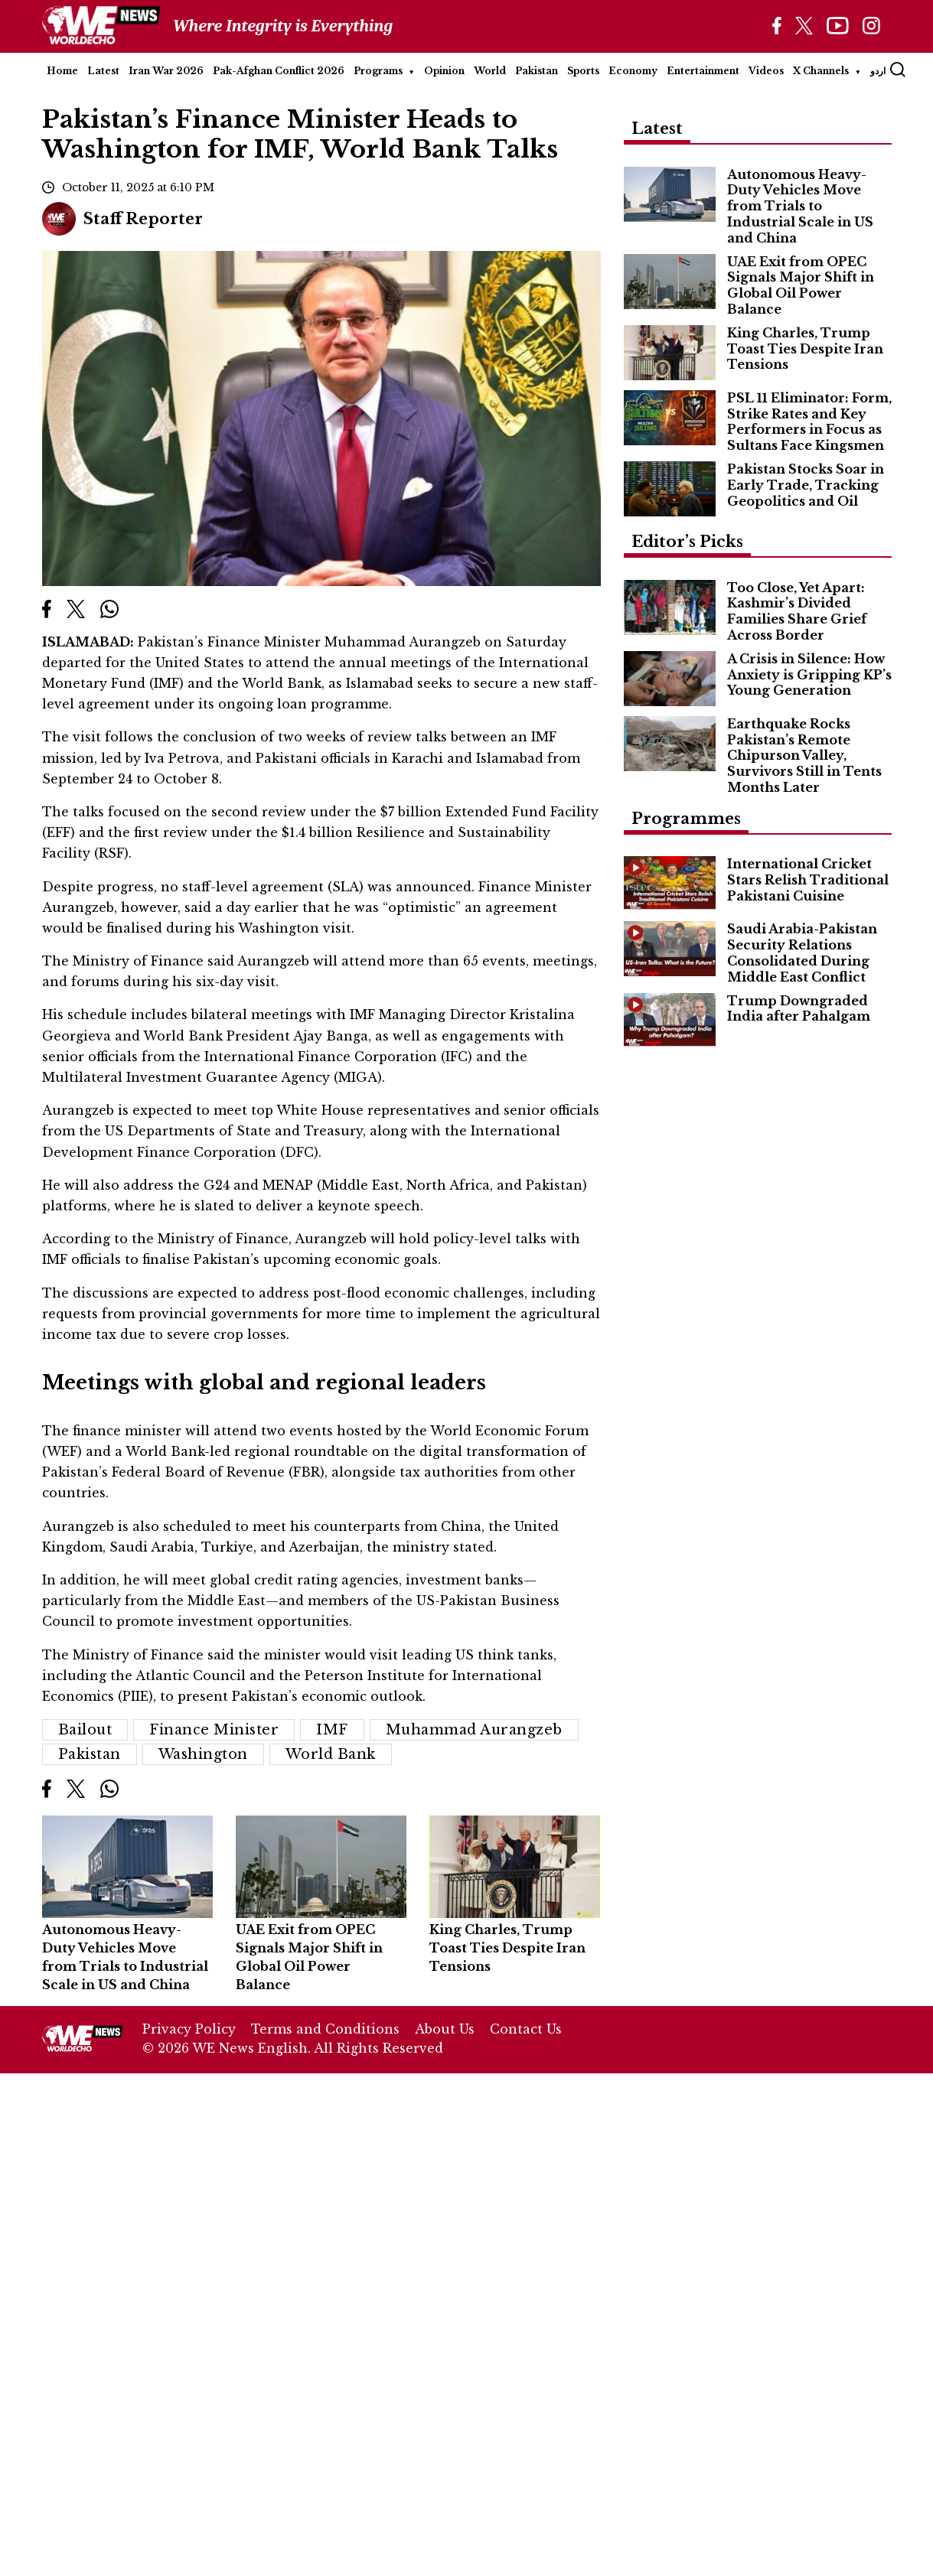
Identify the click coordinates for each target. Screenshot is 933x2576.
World (490, 71)
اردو (878, 71)
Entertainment (703, 71)
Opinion (444, 71)
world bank (330, 1754)
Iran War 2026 (166, 71)
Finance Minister (214, 1729)
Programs (378, 71)
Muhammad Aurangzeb (474, 1729)
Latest (103, 71)
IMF (332, 1729)
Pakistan (536, 71)
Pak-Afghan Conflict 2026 (278, 71)
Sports (583, 71)
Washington (203, 1754)
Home (62, 71)
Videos (766, 71)
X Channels (821, 71)
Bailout (85, 1729)
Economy (632, 71)
